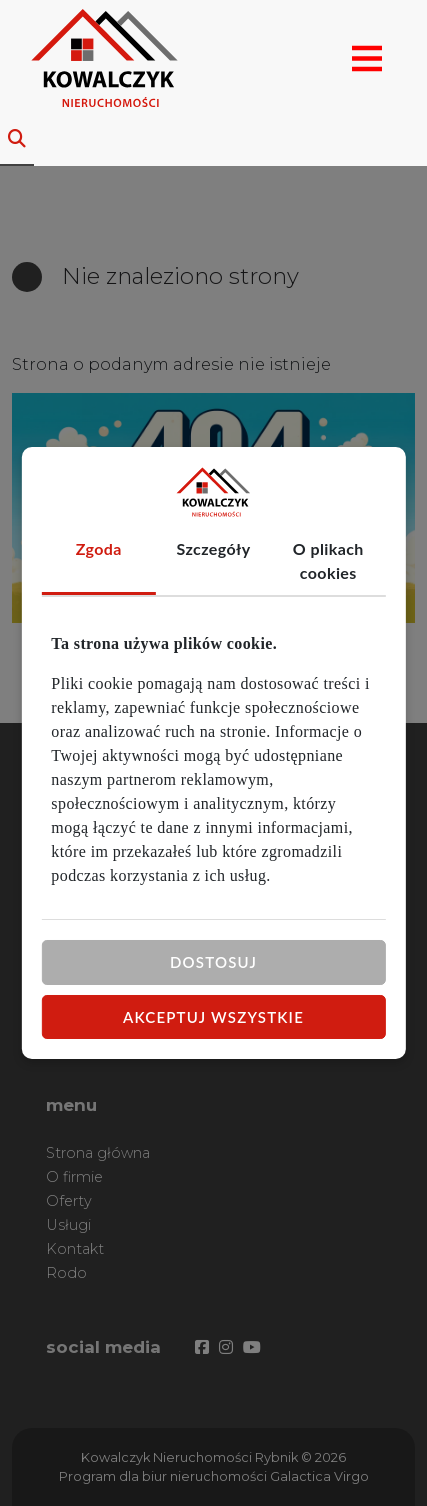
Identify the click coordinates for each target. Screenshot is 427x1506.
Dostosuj (213, 962)
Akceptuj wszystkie (213, 1016)
